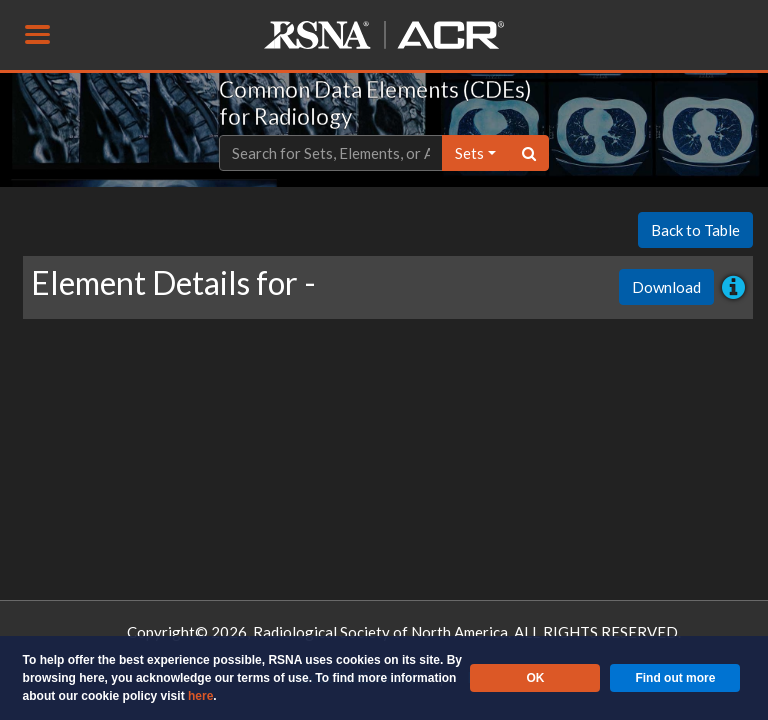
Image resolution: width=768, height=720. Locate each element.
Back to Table (695, 230)
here (200, 696)
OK (535, 678)
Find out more (675, 678)
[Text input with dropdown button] (331, 153)
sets (469, 153)
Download (666, 287)
